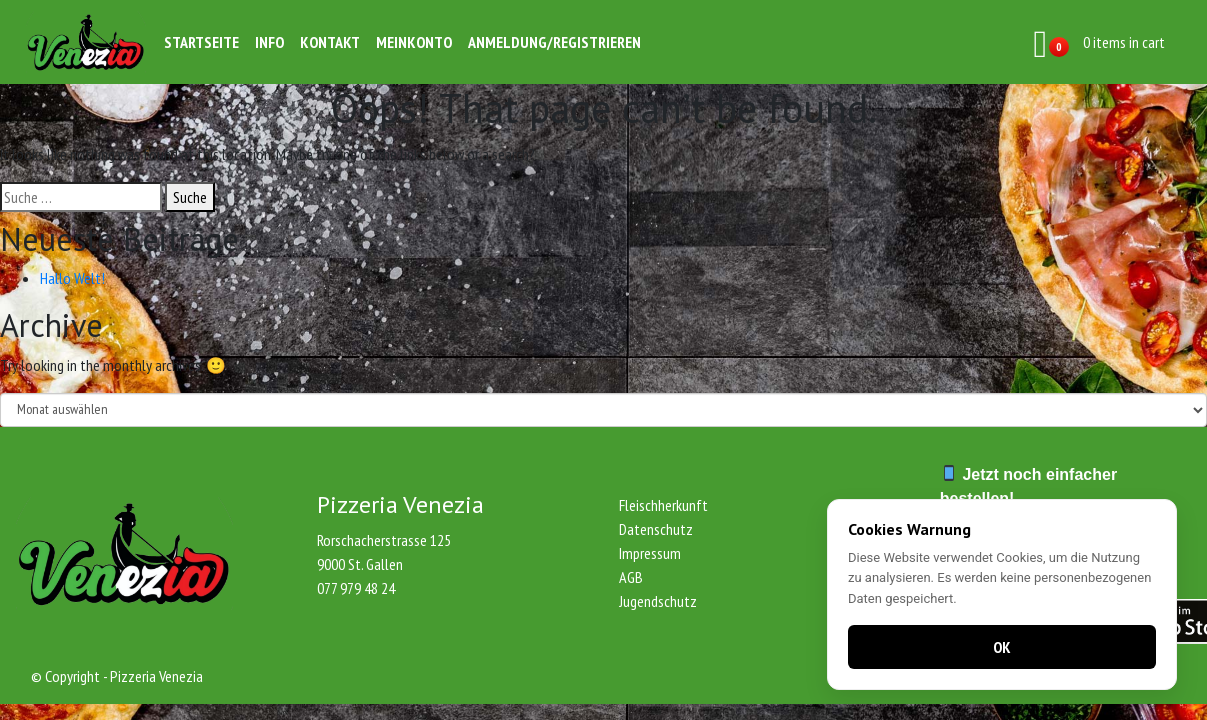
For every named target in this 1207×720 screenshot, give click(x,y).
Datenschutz (656, 529)
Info (269, 42)
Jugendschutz (658, 601)
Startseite (201, 42)
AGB (631, 577)
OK (1002, 647)
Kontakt (330, 42)
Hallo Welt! (72, 278)
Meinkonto (414, 42)
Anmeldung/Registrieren (554, 42)
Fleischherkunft (663, 505)
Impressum (650, 553)
